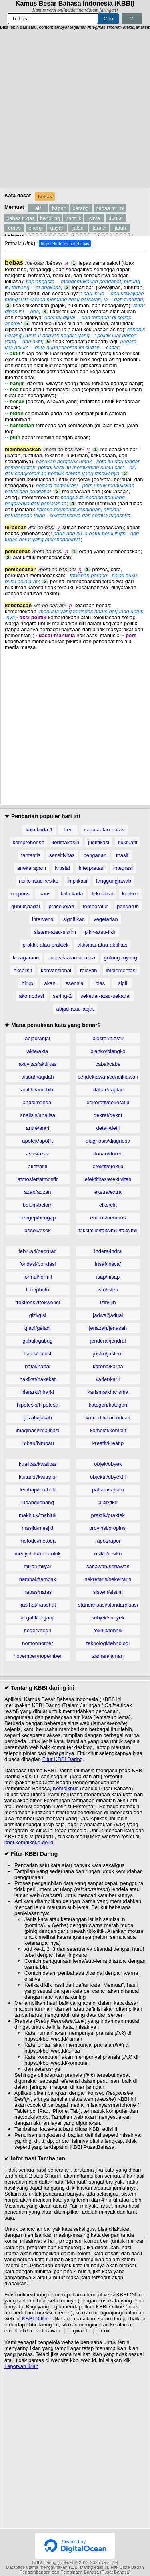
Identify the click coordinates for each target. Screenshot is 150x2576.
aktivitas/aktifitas (38, 1064)
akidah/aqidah (37, 1077)
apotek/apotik (37, 1141)
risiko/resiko (108, 1554)
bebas (45, 197)
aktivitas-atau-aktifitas (102, 945)
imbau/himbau (37, 1443)
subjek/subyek (108, 1618)
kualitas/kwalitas (37, 1464)
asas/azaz (38, 1154)
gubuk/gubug (37, 1341)
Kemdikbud (66, 1788)
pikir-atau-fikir (100, 932)
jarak (99, 228)
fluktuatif (127, 842)
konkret (130, 894)
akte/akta (37, 1051)
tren (68, 830)
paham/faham (108, 1490)
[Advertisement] (75, 109)
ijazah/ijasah (37, 1418)
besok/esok (37, 1230)
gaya (57, 228)
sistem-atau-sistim (55, 932)
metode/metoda (38, 1541)
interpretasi (91, 868)
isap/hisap (108, 1277)
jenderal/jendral (108, 1341)
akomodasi (31, 996)
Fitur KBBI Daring (62, 1759)
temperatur (95, 906)
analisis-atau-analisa (71, 958)
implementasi (121, 970)
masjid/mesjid (38, 1528)
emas (14, 228)
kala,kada (72, 894)
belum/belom (37, 1205)
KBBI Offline (36, 2319)
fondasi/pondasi (37, 1264)
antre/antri (38, 1128)
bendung (50, 218)
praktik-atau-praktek (46, 945)
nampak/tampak (37, 1579)
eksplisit (23, 970)
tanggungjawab (113, 881)
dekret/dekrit (108, 1115)
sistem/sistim (108, 1592)
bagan (59, 208)
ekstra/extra (108, 1192)
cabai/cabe (107, 1064)
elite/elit (108, 1205)
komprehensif (28, 842)
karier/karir (108, 1379)
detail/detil (108, 1128)
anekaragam (31, 868)
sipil (122, 983)
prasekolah (61, 906)
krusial (62, 868)
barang (81, 208)
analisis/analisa (37, 1115)
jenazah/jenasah (108, 1328)
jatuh (120, 228)
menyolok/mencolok (38, 1554)
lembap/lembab (38, 1490)
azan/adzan (37, 1192)
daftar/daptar (108, 1090)
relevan (88, 970)
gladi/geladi (37, 1328)
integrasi (123, 868)
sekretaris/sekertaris (108, 1579)
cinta (94, 218)
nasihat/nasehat (37, 1605)
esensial (75, 983)
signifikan (74, 919)
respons (20, 894)
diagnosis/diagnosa (108, 1141)
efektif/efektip (108, 1166)
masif (122, 855)
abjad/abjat (37, 1038)
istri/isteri (108, 1290)
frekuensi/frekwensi (37, 1302)
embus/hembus (108, 1218)
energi (35, 228)
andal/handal (37, 1102)
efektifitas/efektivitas (108, 1179)
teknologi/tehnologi (108, 1643)
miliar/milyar (37, 1566)
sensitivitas (62, 855)
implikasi (77, 881)
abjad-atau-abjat (75, 1009)
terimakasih (66, 842)
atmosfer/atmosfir (38, 1179)
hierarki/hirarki (37, 1392)
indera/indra (108, 1251)
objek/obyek (108, 1464)
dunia (115, 218)
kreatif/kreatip (108, 1443)
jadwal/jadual (108, 1315)
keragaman (26, 958)
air (38, 208)
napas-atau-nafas (104, 830)
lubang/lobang (37, 1502)
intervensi (43, 919)
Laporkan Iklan (21, 2368)
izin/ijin (108, 1302)
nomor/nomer (37, 1643)
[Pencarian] (53, 18)
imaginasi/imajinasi (37, 1430)
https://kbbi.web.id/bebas (65, 243)
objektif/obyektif (108, 1477)
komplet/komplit (108, 1430)
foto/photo (37, 1290)
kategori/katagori (108, 1405)
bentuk (73, 218)
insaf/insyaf (108, 1264)
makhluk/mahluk (37, 1515)
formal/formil (37, 1277)
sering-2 (62, 996)
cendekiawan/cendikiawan (108, 1077)
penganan (95, 855)
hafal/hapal (37, 1366)
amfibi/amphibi (37, 1090)
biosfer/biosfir (107, 1038)
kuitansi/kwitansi (37, 1477)
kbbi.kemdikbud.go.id (28, 1842)
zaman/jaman (108, 1656)
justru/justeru (108, 1354)
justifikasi (98, 842)
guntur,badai (25, 906)
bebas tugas (20, 218)
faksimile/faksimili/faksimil (107, 1230)
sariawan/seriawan (108, 1566)
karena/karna (108, 1366)
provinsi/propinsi (108, 1528)
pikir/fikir (108, 1502)
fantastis (30, 855)
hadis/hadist (37, 1354)
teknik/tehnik (108, 1630)
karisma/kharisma (108, 1392)
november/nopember (38, 1656)
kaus (45, 894)
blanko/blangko (107, 1051)
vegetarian (106, 919)
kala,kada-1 (39, 830)
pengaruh (128, 906)
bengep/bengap (38, 1218)
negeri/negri (38, 1630)
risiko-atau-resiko (38, 881)
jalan (77, 228)
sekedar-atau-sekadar (105, 996)
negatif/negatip (37, 1618)
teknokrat (102, 894)
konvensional (56, 970)
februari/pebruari (37, 1251)
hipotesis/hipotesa (37, 1405)
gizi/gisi (37, 1315)
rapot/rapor (108, 1541)
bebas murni (110, 208)
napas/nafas (38, 1592)
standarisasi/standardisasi (108, 1605)
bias (100, 983)
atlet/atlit (37, 1166)
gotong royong (120, 958)
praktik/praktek (108, 1515)
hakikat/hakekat (38, 1379)
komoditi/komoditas (108, 1418)
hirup (27, 983)
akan (50, 983)
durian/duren (107, 1154)
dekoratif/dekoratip (107, 1102)
